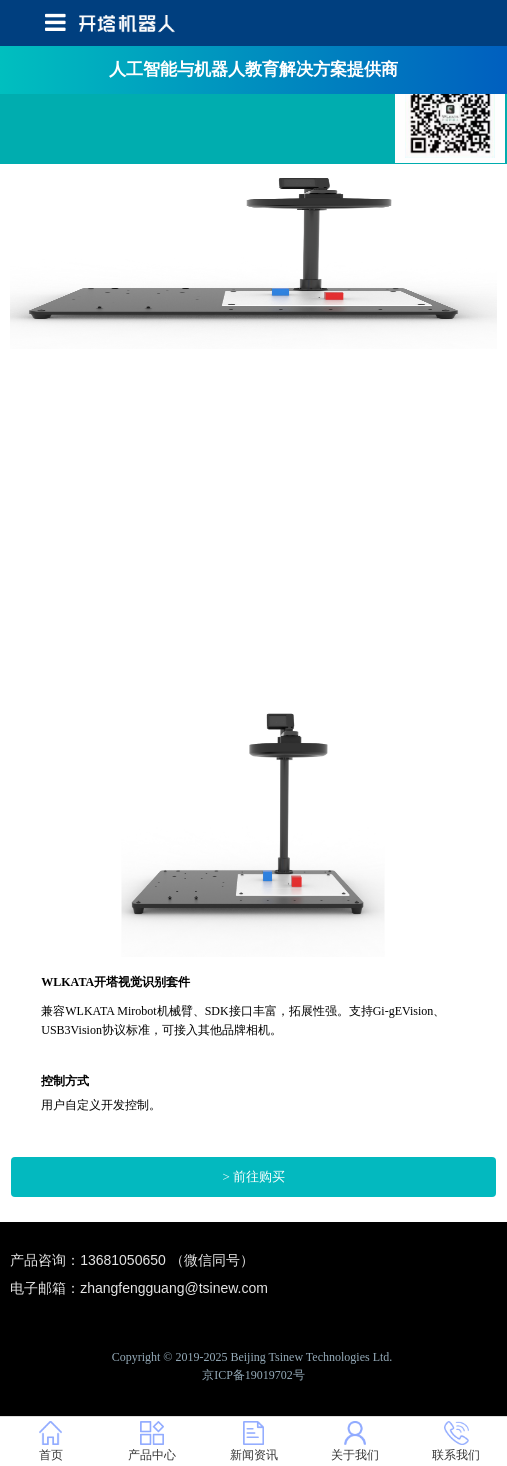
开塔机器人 (450, 105)
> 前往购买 (253, 1176)
